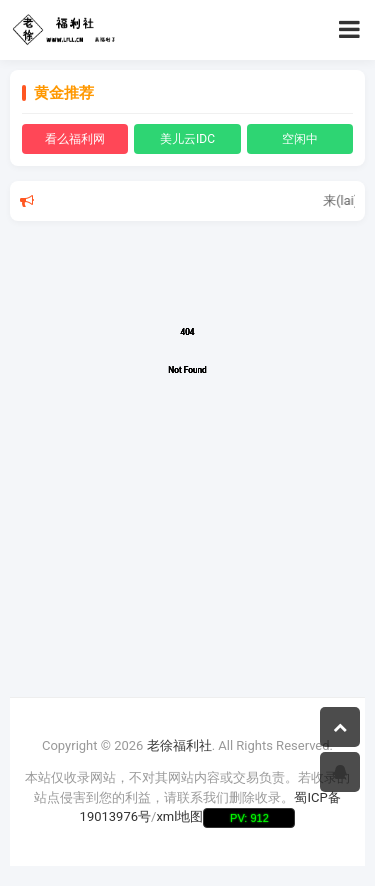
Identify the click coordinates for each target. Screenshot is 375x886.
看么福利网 (75, 139)
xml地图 (179, 816)
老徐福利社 (179, 745)
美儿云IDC (187, 139)
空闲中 (300, 139)
